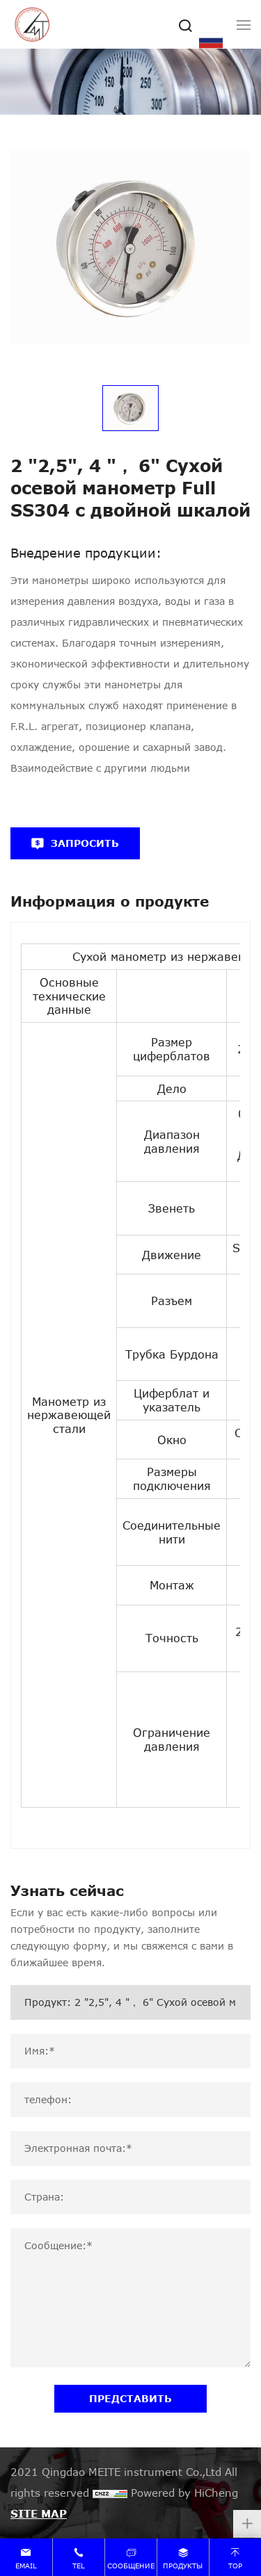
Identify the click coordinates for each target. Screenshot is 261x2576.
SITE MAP (38, 2513)
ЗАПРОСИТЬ (85, 843)
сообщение (131, 2565)
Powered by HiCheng (184, 2492)
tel (78, 2565)
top (235, 2565)
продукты (183, 2565)
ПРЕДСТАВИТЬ (130, 2398)
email (26, 2565)
